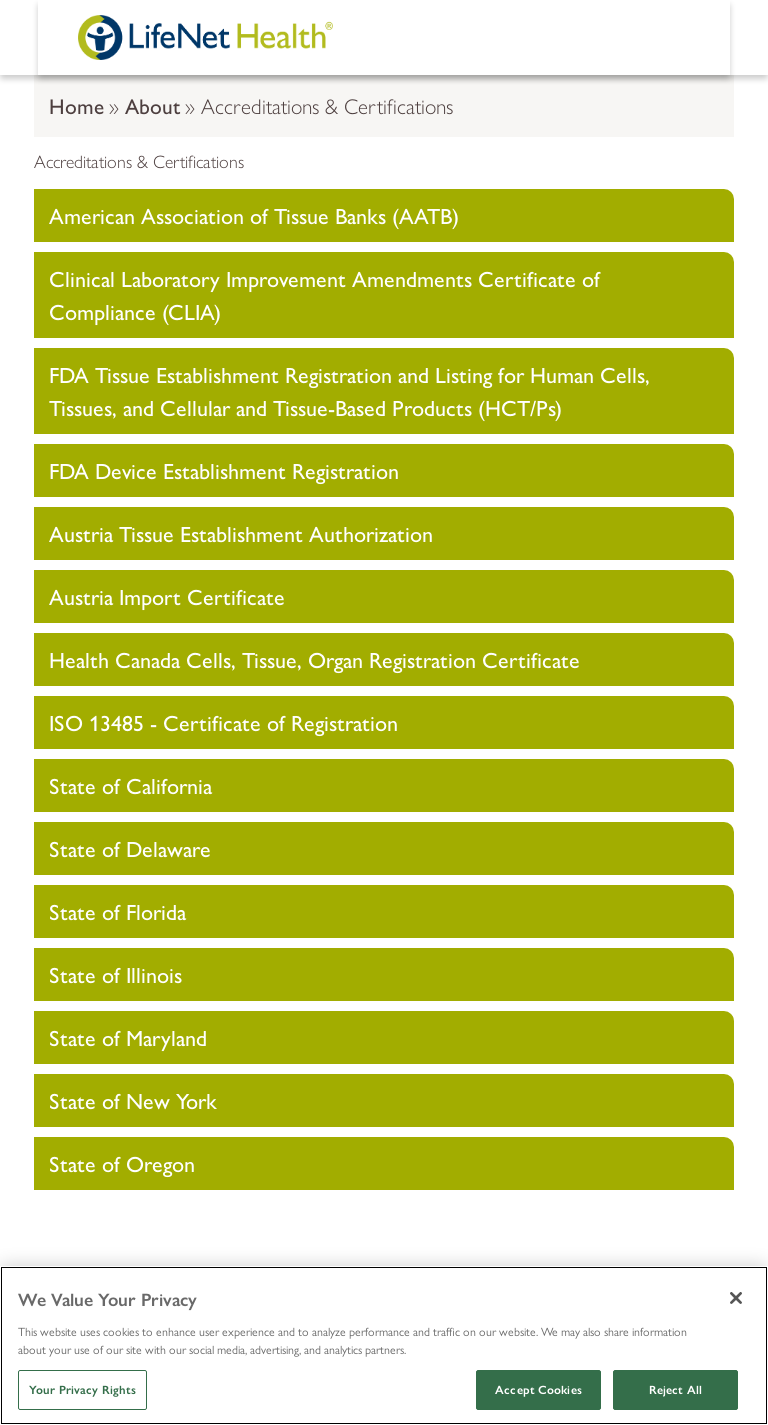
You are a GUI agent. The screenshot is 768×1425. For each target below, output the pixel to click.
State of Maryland (128, 1037)
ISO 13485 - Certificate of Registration (223, 722)
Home (76, 105)
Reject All (675, 1390)
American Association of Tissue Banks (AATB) (254, 215)
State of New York (133, 1100)
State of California (130, 785)
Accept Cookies (538, 1390)
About (152, 105)
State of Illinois (115, 974)
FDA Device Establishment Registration (224, 470)
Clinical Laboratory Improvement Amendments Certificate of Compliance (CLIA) (324, 294)
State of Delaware (130, 848)
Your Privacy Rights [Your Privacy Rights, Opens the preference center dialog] (82, 1390)
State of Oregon (122, 1163)
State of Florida (117, 911)
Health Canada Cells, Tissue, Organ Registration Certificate (314, 659)
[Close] (736, 1298)
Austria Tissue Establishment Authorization (241, 533)
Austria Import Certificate (167, 596)
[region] (384, 1345)
